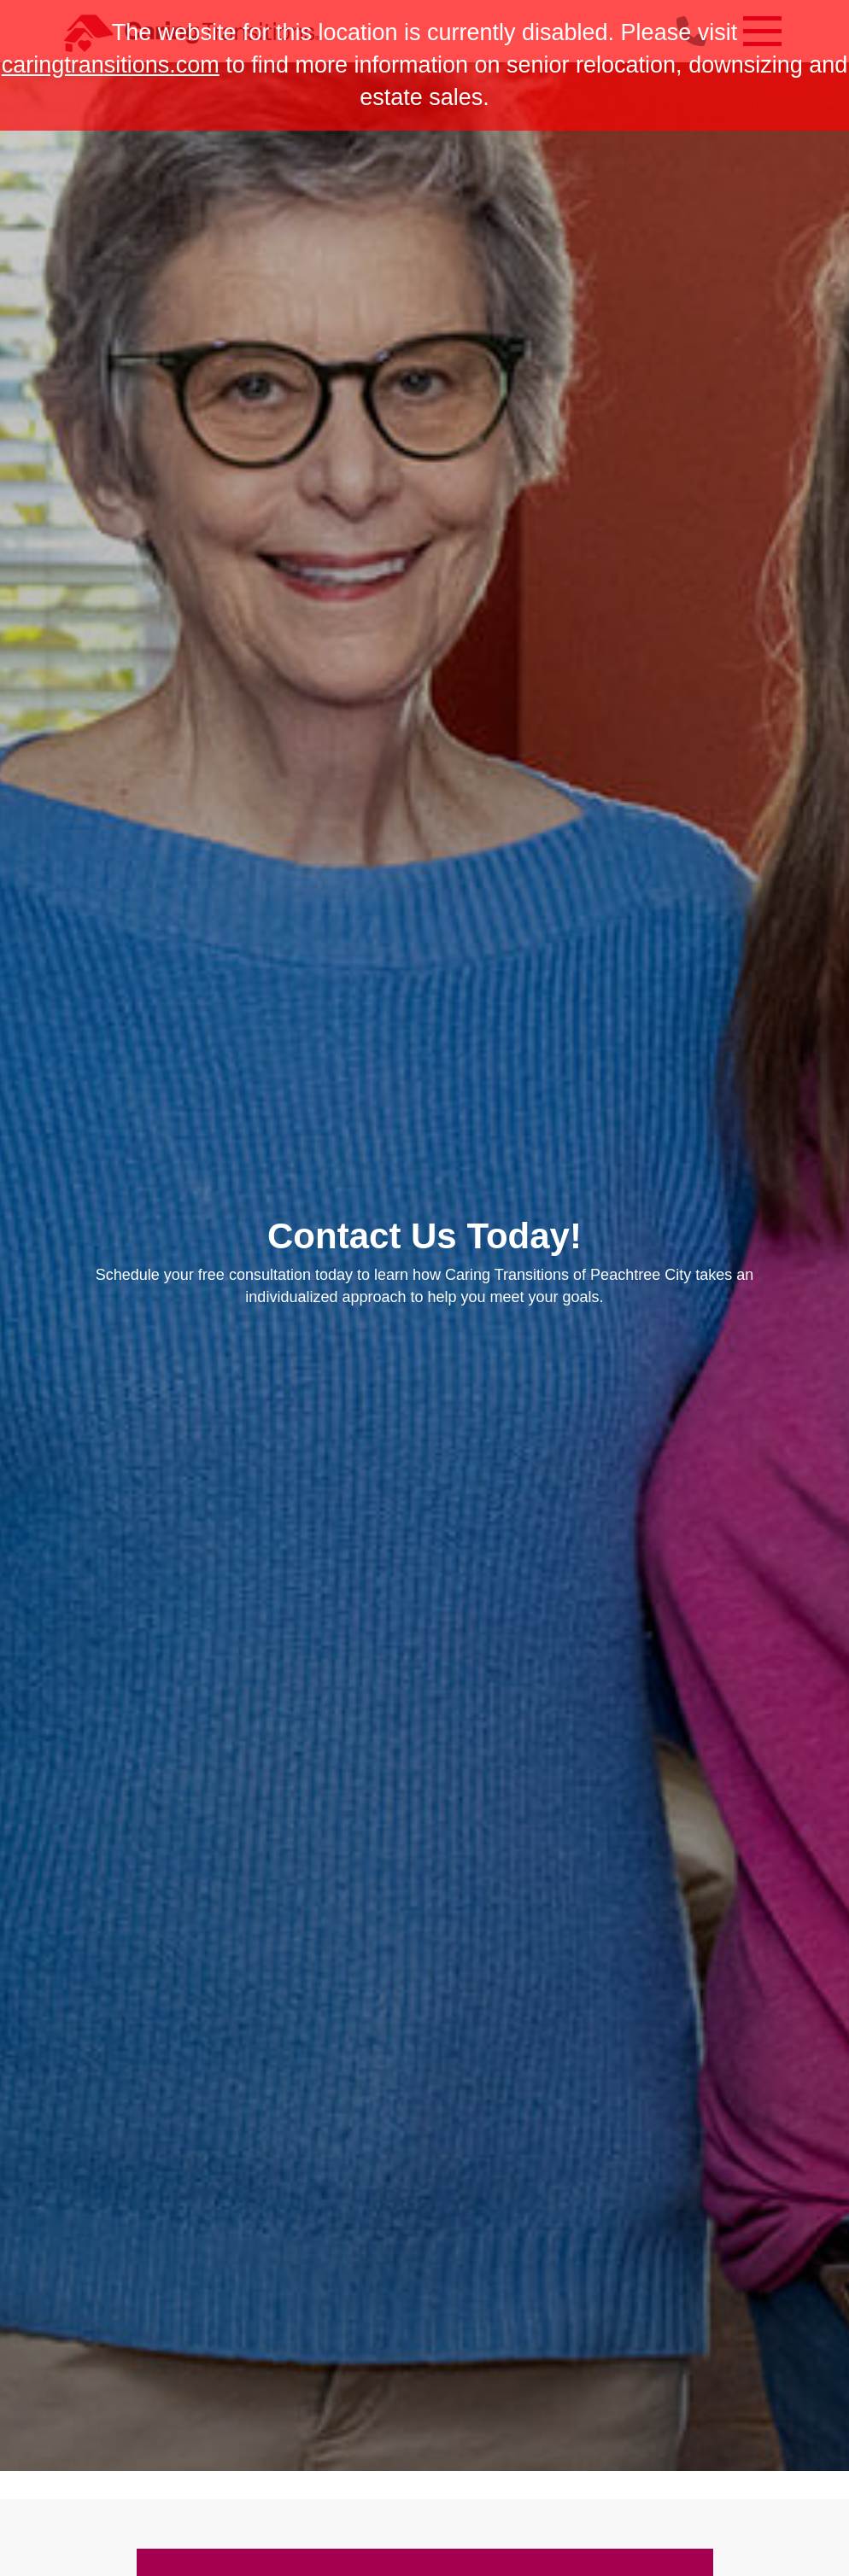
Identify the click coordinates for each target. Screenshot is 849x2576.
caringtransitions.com (111, 65)
